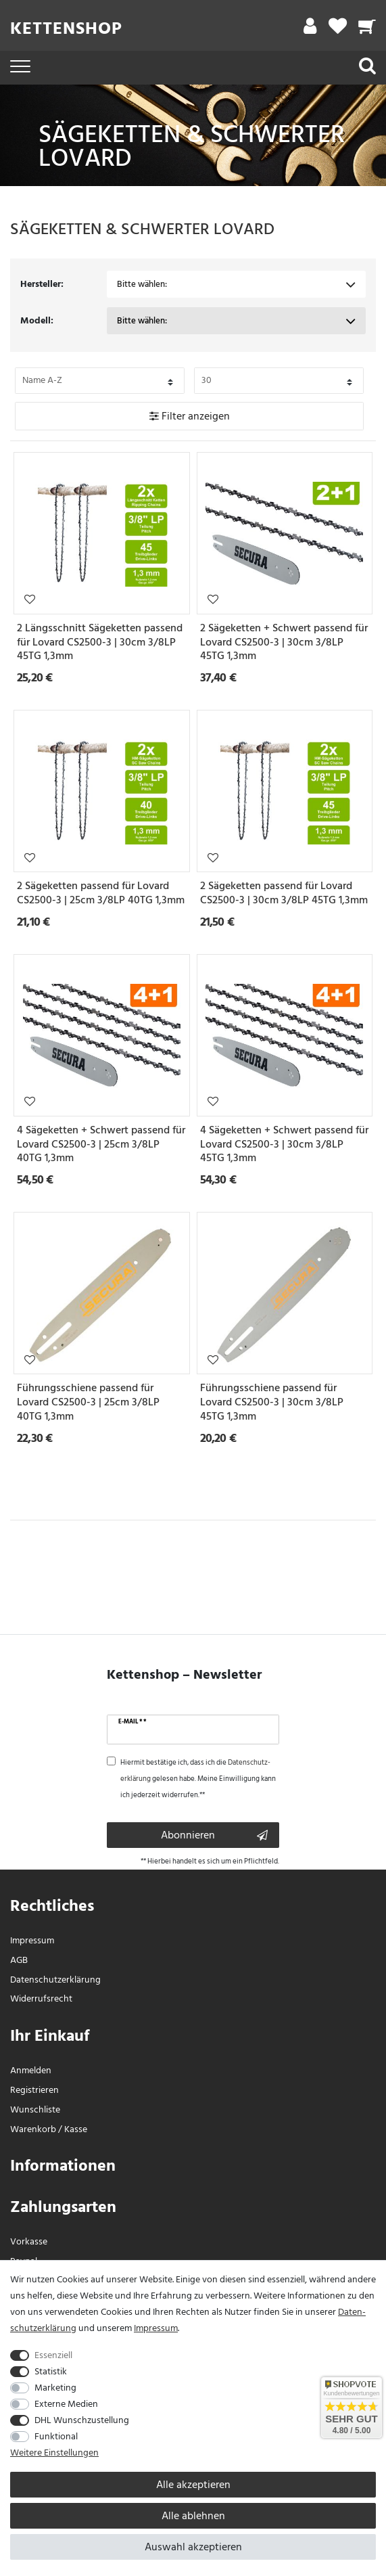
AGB (19, 1960)
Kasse (75, 2129)
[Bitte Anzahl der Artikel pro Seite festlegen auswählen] (279, 380)
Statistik (50, 2371)
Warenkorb (33, 2129)
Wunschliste (29, 598)
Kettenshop (66, 28)
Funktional (56, 2436)
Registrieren (34, 2090)
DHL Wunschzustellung (81, 2420)
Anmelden (30, 2070)
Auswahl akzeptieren (193, 2547)
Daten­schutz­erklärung (55, 1979)
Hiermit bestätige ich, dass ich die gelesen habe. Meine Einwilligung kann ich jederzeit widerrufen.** (198, 1779)
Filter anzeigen (189, 416)
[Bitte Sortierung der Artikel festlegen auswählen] (100, 380)
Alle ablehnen (193, 2516)
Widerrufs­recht (41, 1998)
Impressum (32, 1940)
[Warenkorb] (367, 29)
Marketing (55, 2387)
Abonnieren (214, 1835)
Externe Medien (66, 2404)
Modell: (36, 320)
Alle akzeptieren (193, 2484)
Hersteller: (42, 284)
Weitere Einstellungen (54, 2452)
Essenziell (53, 2355)
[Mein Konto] (310, 29)
